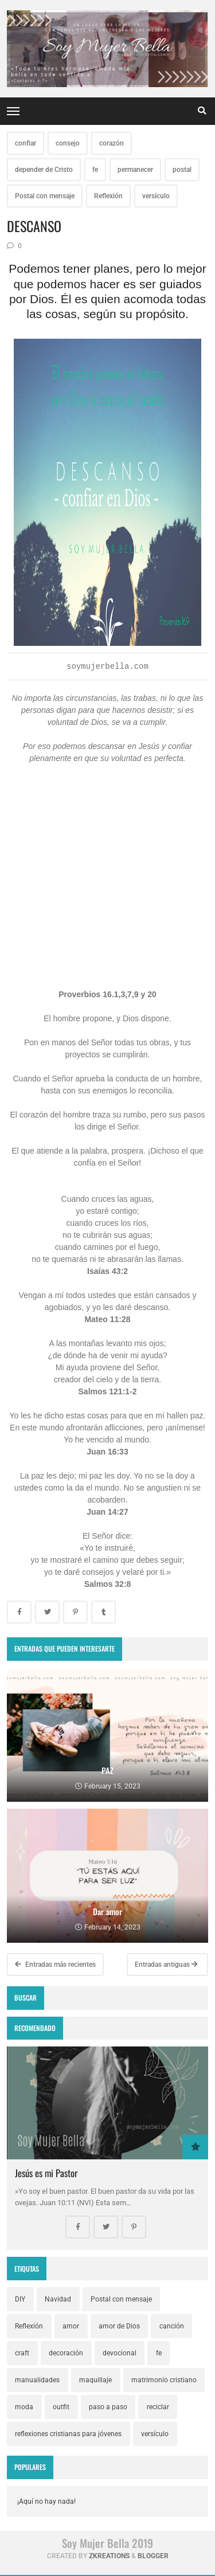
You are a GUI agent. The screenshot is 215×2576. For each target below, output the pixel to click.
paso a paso (108, 2407)
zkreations (109, 2556)
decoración (66, 2353)
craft (22, 2353)
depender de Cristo (44, 170)
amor (70, 2326)
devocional (119, 2353)
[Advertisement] (107, 893)
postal (182, 170)
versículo (156, 196)
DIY (20, 2299)
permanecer (135, 170)
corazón (111, 143)
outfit (61, 2407)
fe (95, 170)
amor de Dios (119, 2326)
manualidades (37, 2380)
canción (171, 2326)
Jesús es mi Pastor (46, 2173)
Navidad (58, 2299)
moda (24, 2407)
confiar (25, 143)
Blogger (153, 2556)
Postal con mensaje (45, 196)
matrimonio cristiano (164, 2380)
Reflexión (108, 196)
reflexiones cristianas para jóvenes (68, 2434)
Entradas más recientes (55, 1965)
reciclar (158, 2407)
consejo (68, 143)
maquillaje (95, 2380)
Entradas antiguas (166, 1965)
